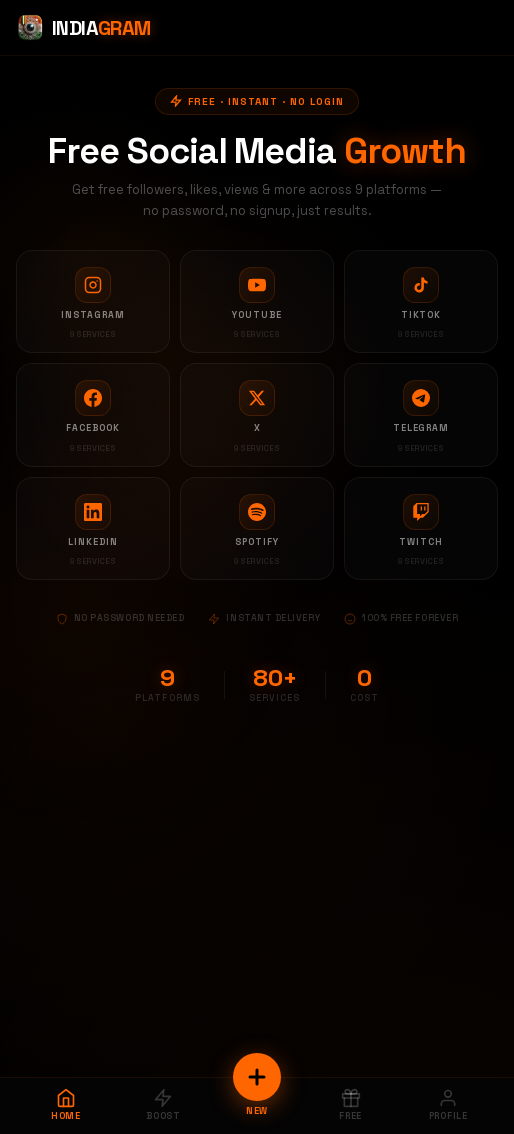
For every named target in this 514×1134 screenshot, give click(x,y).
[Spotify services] (257, 529)
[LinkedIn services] (93, 529)
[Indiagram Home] (83, 28)
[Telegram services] (421, 415)
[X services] (257, 415)
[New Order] (257, 1077)
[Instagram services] (93, 302)
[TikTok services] (421, 302)
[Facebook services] (93, 415)
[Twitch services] (421, 529)
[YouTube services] (257, 302)
